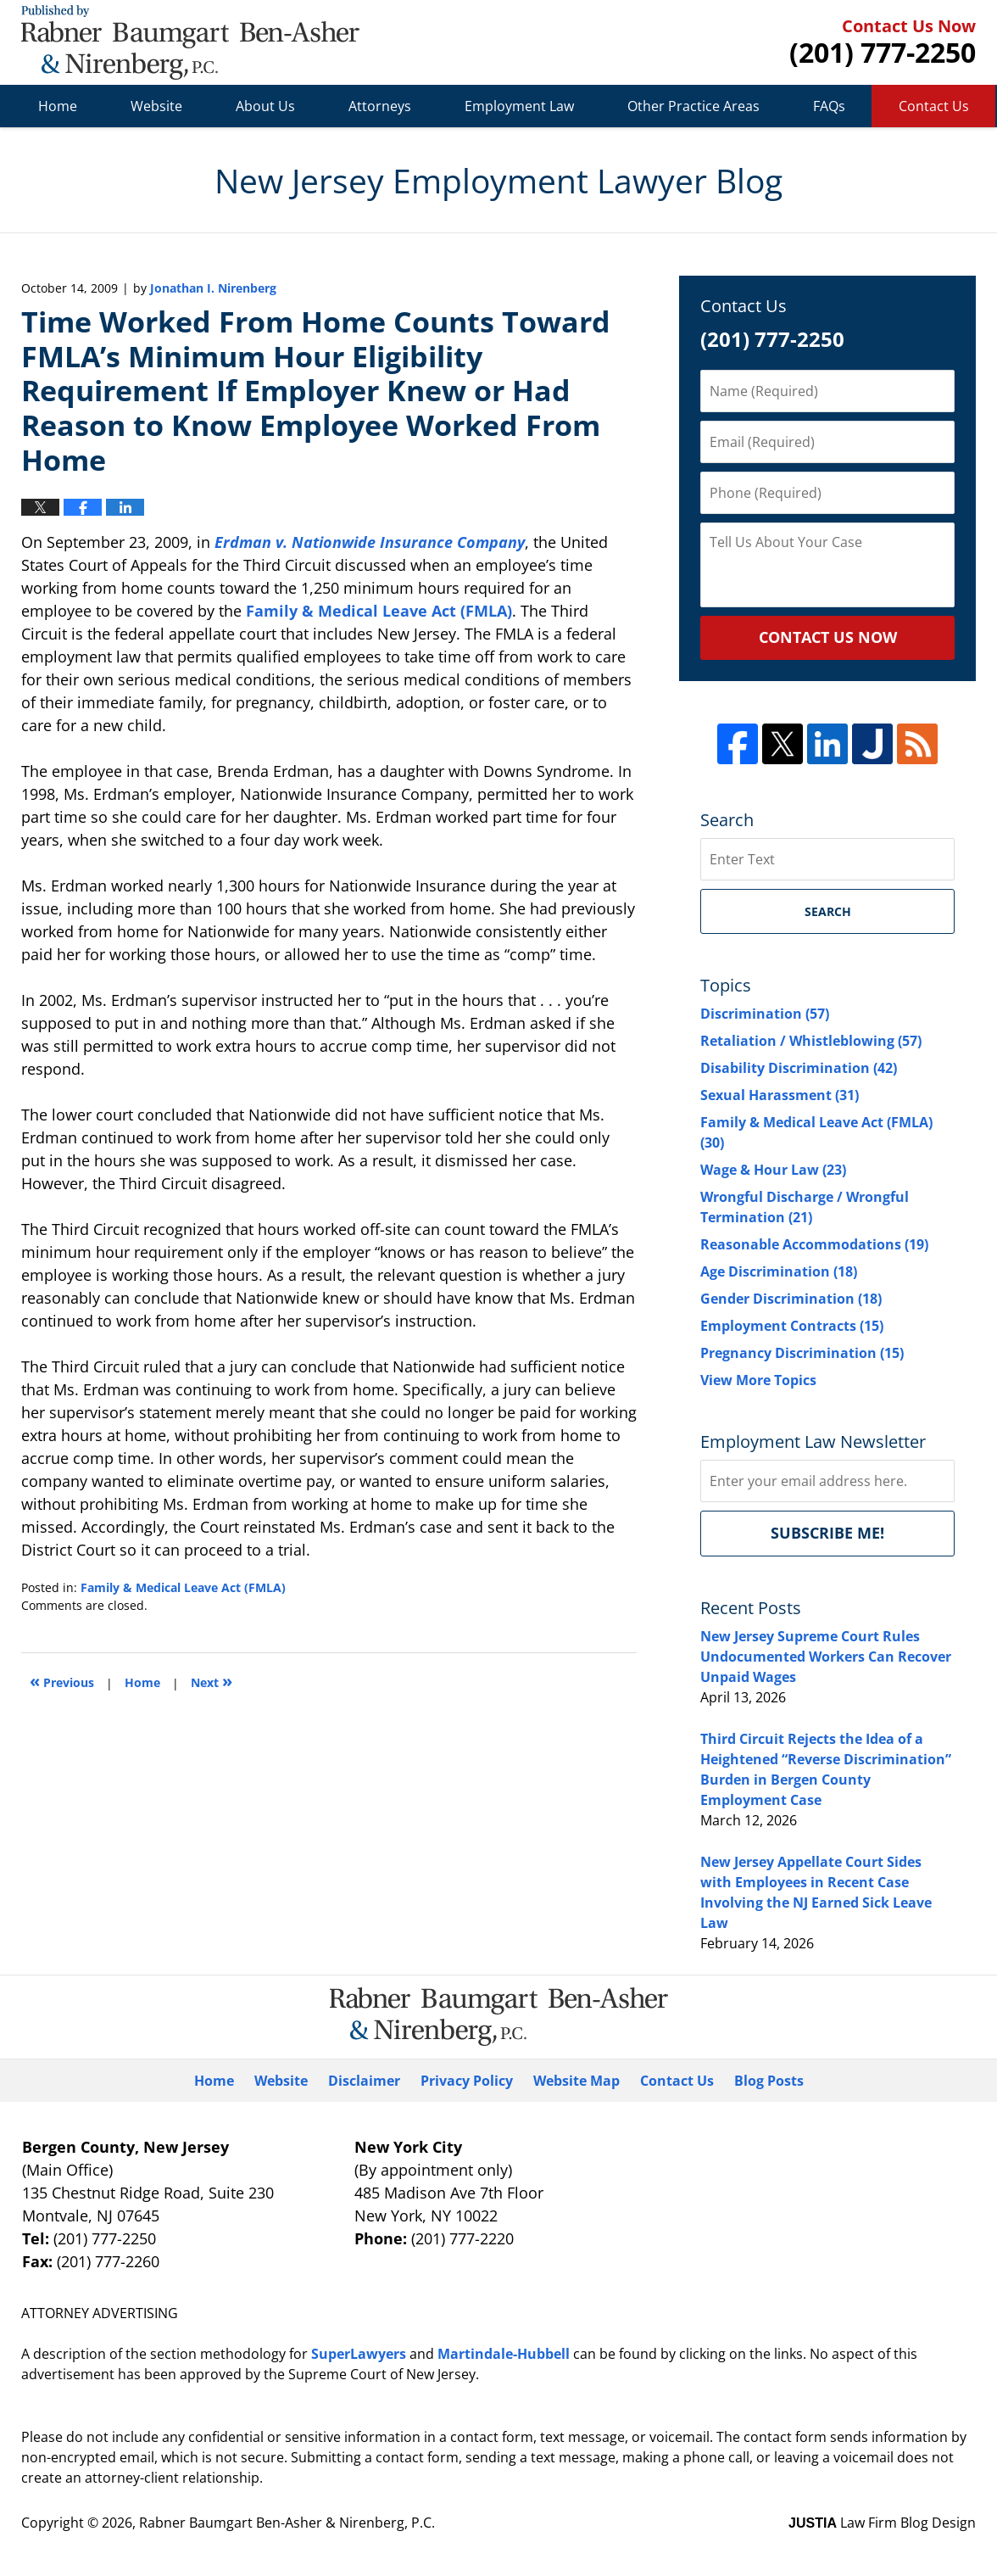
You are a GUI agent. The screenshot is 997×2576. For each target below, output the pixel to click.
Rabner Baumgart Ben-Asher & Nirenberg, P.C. (287, 2522)
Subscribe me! (827, 1533)
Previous (62, 1680)
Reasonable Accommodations (814, 1244)
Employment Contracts (791, 1325)
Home (57, 106)
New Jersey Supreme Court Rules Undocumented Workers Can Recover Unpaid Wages (825, 1656)
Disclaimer (364, 2080)
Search (828, 911)
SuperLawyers (358, 2353)
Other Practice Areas (693, 106)
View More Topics (758, 1380)
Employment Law (519, 106)
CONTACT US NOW (828, 637)
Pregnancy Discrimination (802, 1353)
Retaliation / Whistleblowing (811, 1040)
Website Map (576, 2080)
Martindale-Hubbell (503, 2353)
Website (156, 106)
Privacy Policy (467, 2080)
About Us (265, 106)
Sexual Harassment (779, 1095)
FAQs (829, 106)
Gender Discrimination (791, 1298)
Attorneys (379, 106)
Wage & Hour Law (773, 1169)
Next (211, 1680)
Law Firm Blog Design (882, 2522)
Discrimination (764, 1013)
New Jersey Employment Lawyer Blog (190, 42)
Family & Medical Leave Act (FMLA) (379, 611)
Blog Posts (769, 2080)
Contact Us (934, 106)
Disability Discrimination (798, 1068)
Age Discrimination (778, 1271)
